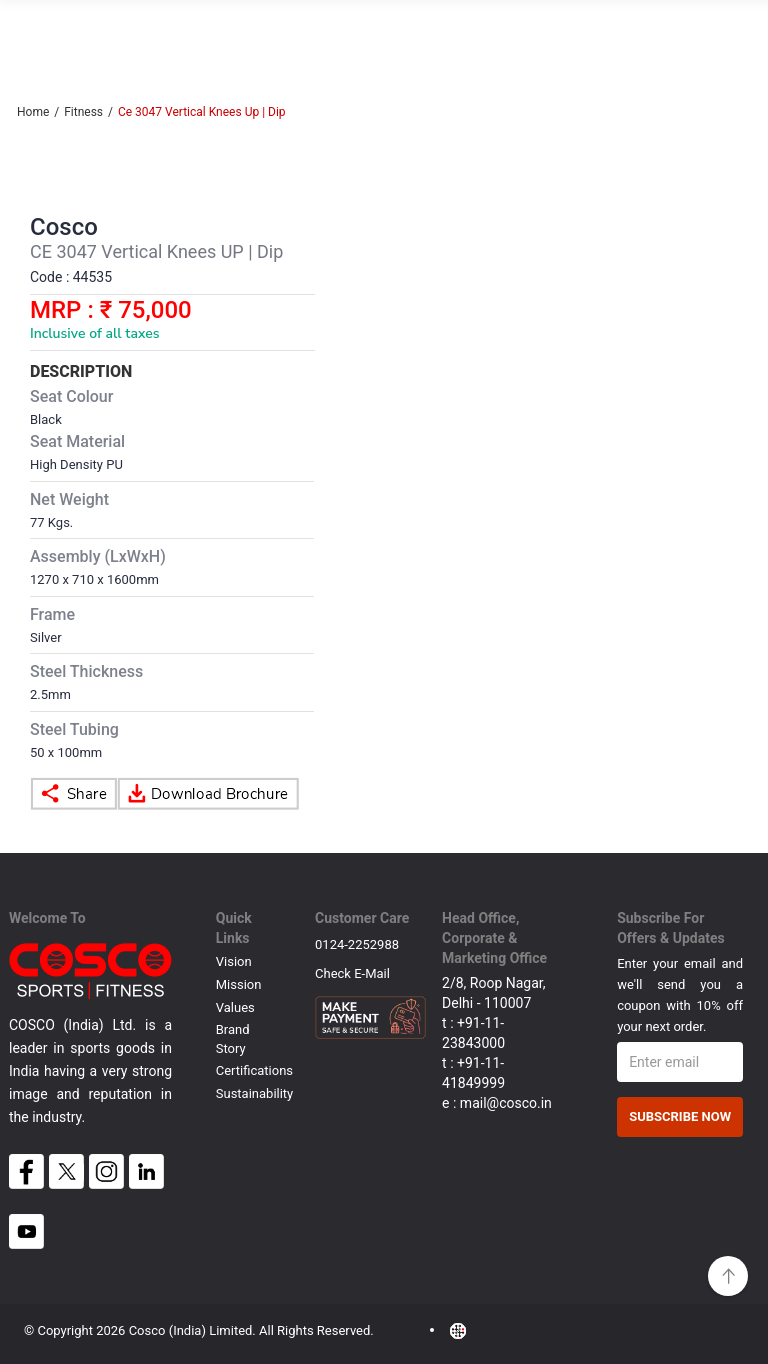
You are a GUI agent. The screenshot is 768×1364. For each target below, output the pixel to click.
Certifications (254, 1070)
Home (33, 112)
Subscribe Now (680, 1116)
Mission (239, 984)
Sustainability (255, 1093)
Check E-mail (352, 978)
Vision (234, 961)
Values (235, 1007)
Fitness (83, 112)
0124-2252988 (357, 944)
